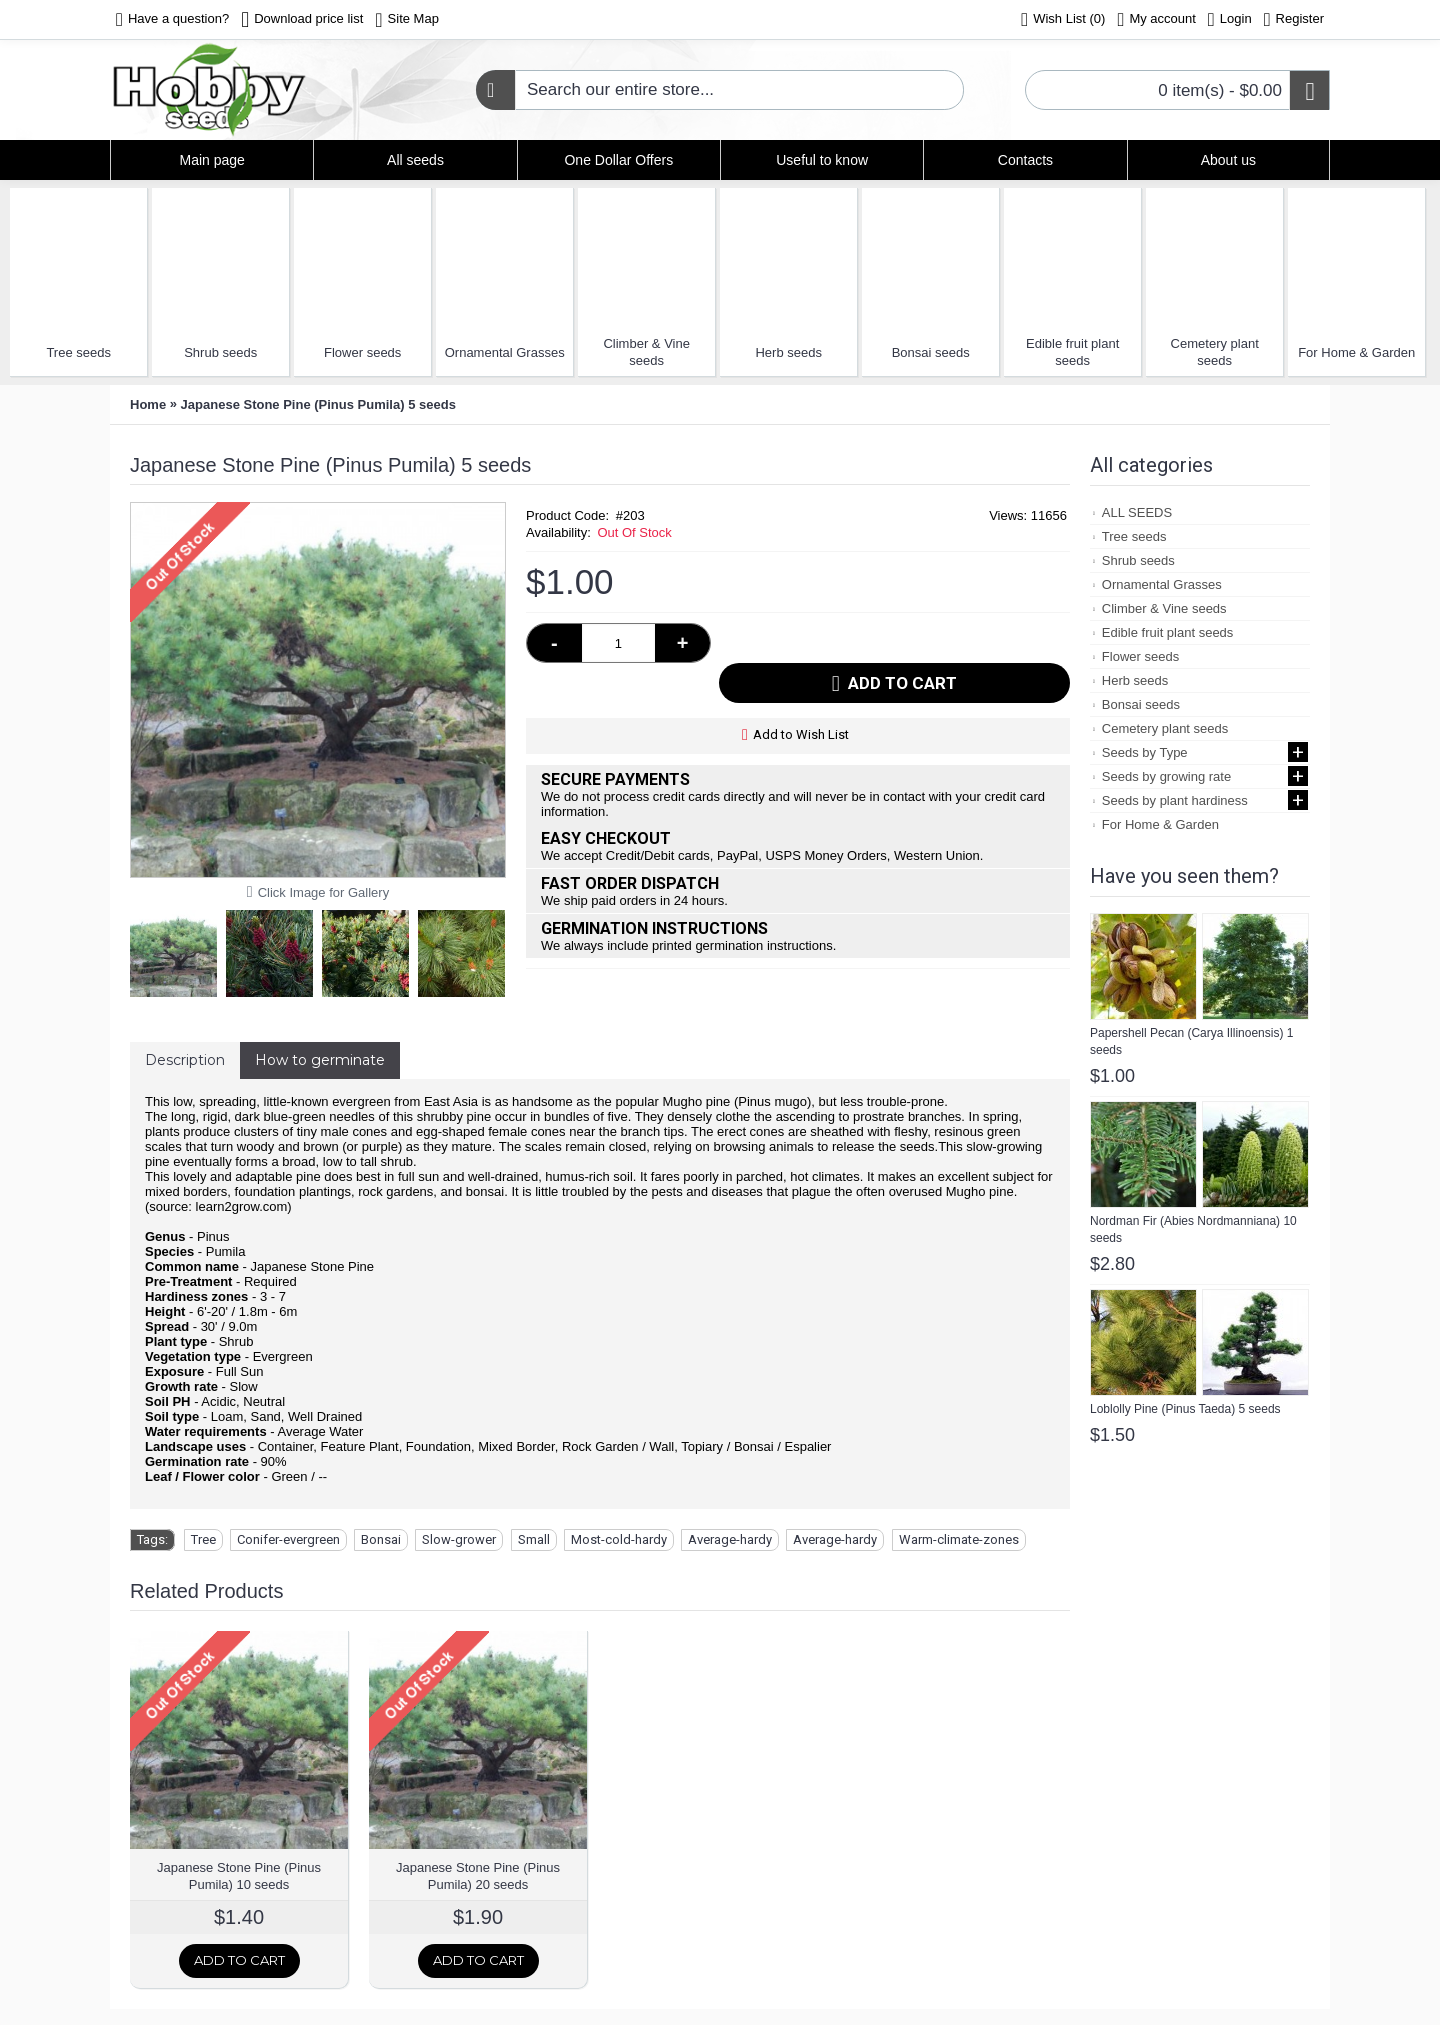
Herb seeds (788, 352)
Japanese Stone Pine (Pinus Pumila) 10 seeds (239, 1876)
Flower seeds (362, 352)
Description (185, 1060)
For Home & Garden (1356, 352)
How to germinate (320, 1060)
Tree (203, 1539)
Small (534, 1539)
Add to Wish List (801, 694)
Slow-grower (459, 1539)
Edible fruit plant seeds (1072, 352)
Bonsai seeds (931, 352)
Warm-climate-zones (959, 1539)
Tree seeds (78, 352)
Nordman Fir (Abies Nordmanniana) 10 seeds (1193, 1229)
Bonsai (381, 1539)
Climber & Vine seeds (646, 352)
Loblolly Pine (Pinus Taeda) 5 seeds (1185, 1409)
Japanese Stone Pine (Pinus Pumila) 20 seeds (478, 1876)
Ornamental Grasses (505, 352)
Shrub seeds (220, 352)
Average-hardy (730, 1539)
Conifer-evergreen (288, 1539)
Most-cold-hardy (619, 1539)
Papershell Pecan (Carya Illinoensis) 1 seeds (1191, 1041)
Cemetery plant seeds (1215, 352)
